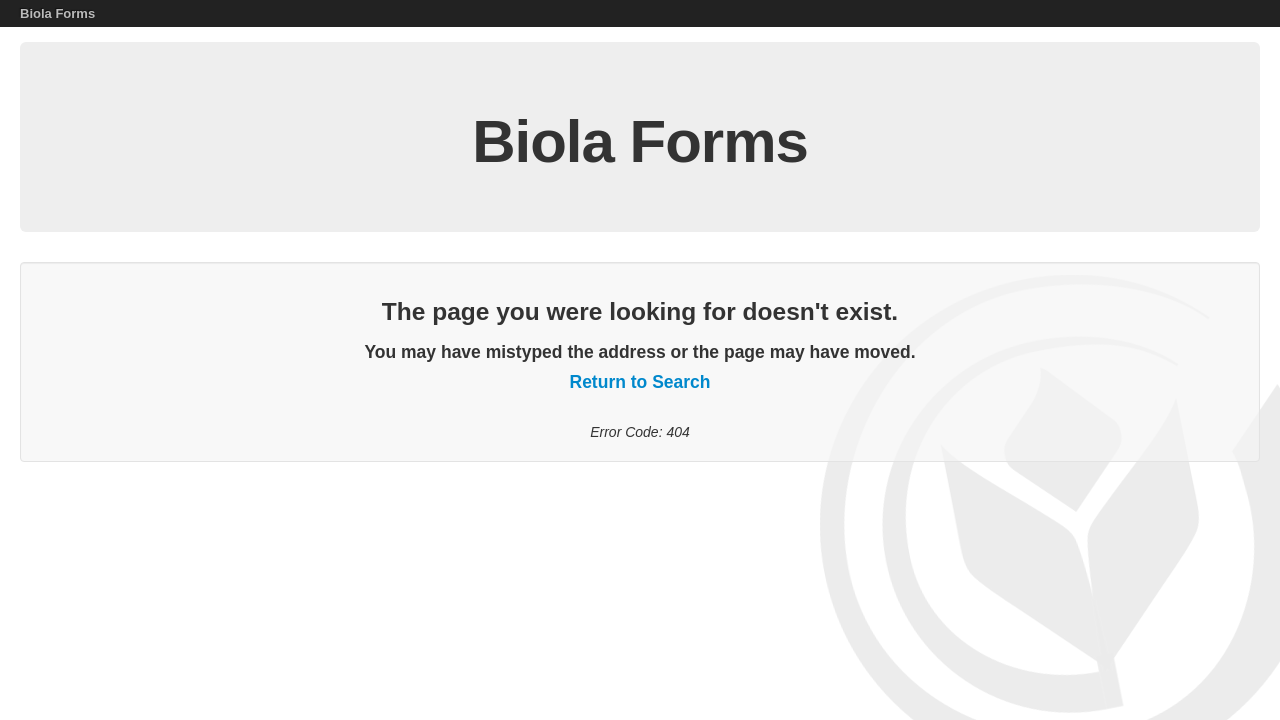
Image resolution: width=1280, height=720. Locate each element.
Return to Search (640, 382)
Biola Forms (57, 13)
